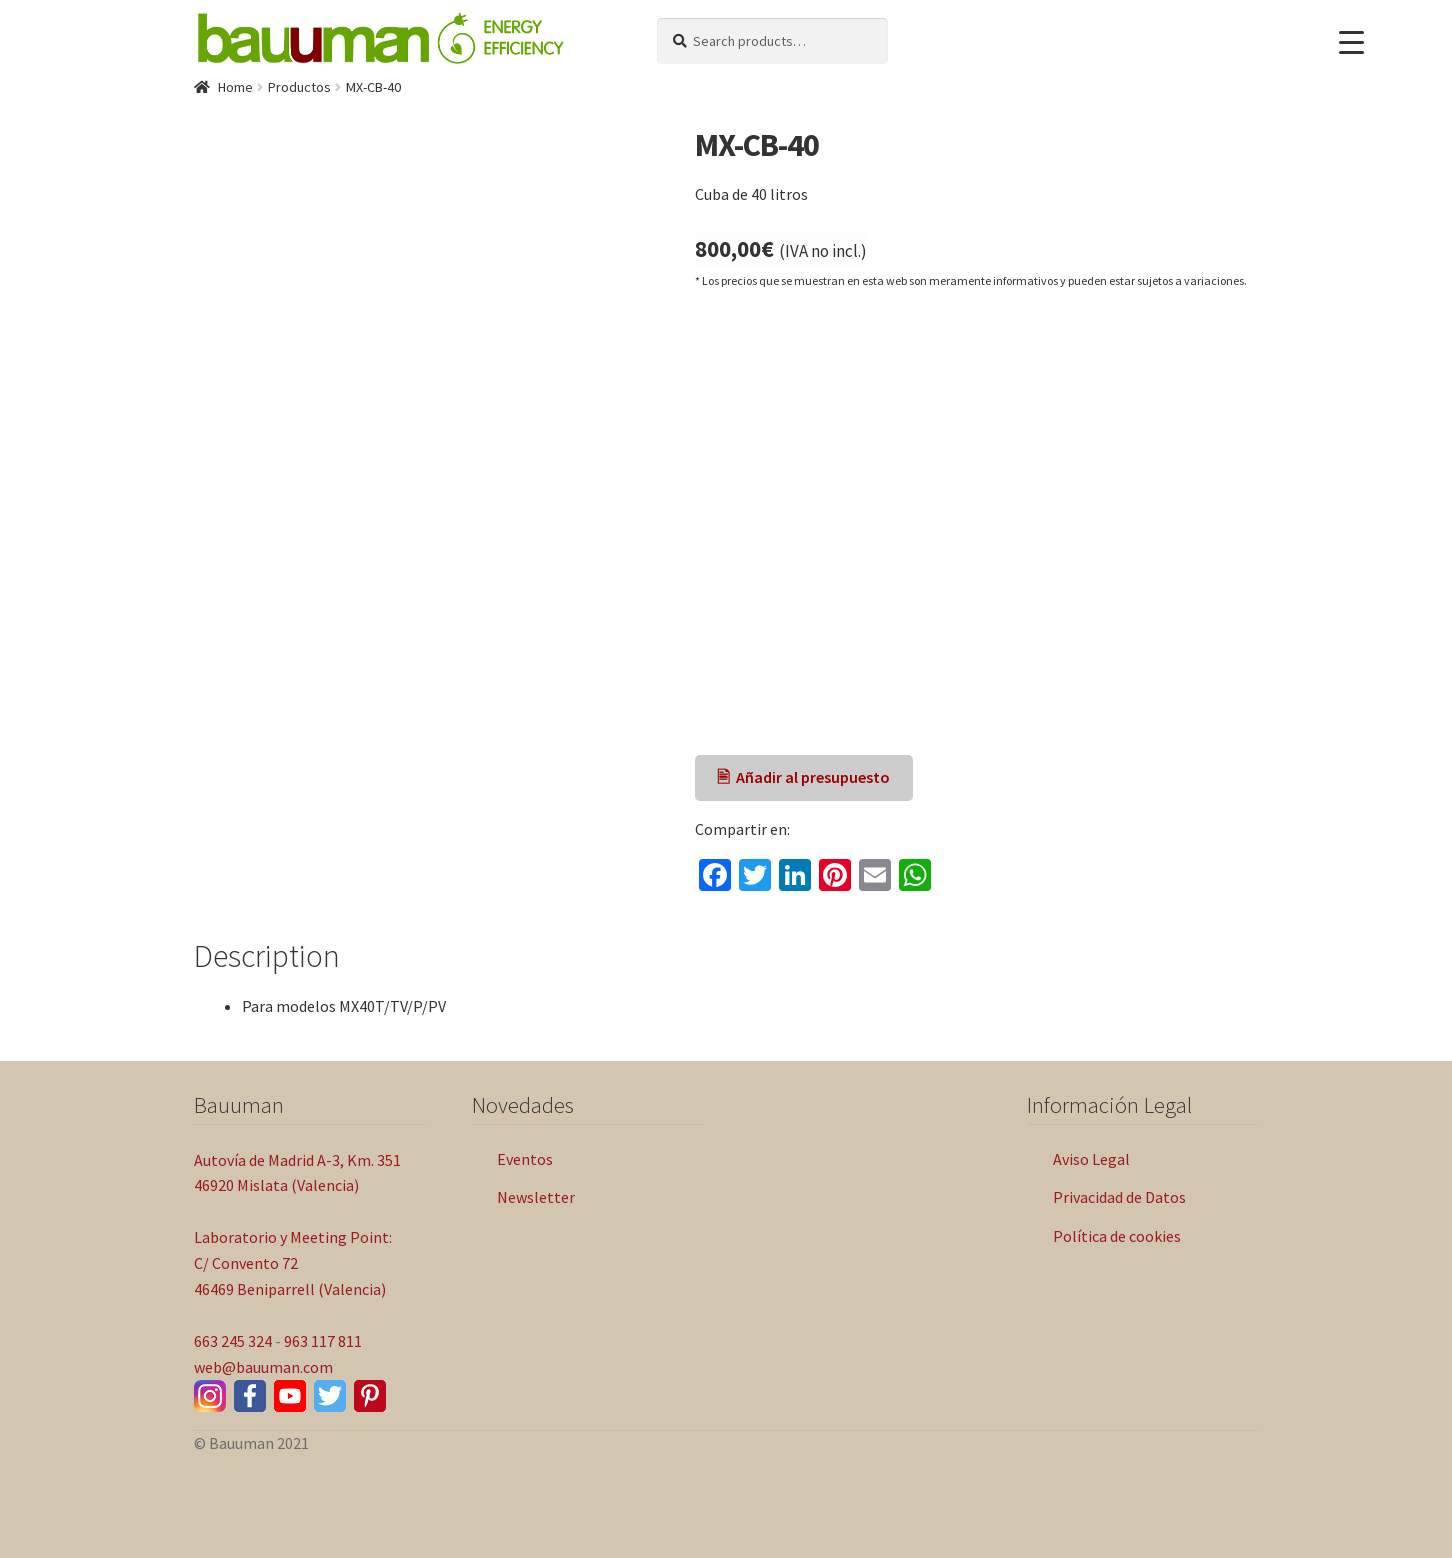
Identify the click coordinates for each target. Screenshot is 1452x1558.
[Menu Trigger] (1351, 42)
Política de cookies (1117, 1236)
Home (235, 87)
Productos (299, 87)
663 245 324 (233, 1341)
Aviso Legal (1091, 1159)
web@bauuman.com (263, 1367)
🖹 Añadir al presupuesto (803, 777)
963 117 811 (323, 1341)
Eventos (525, 1159)
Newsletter (536, 1197)
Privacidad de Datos (1119, 1197)
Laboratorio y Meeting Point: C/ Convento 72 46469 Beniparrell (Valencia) (293, 1263)
